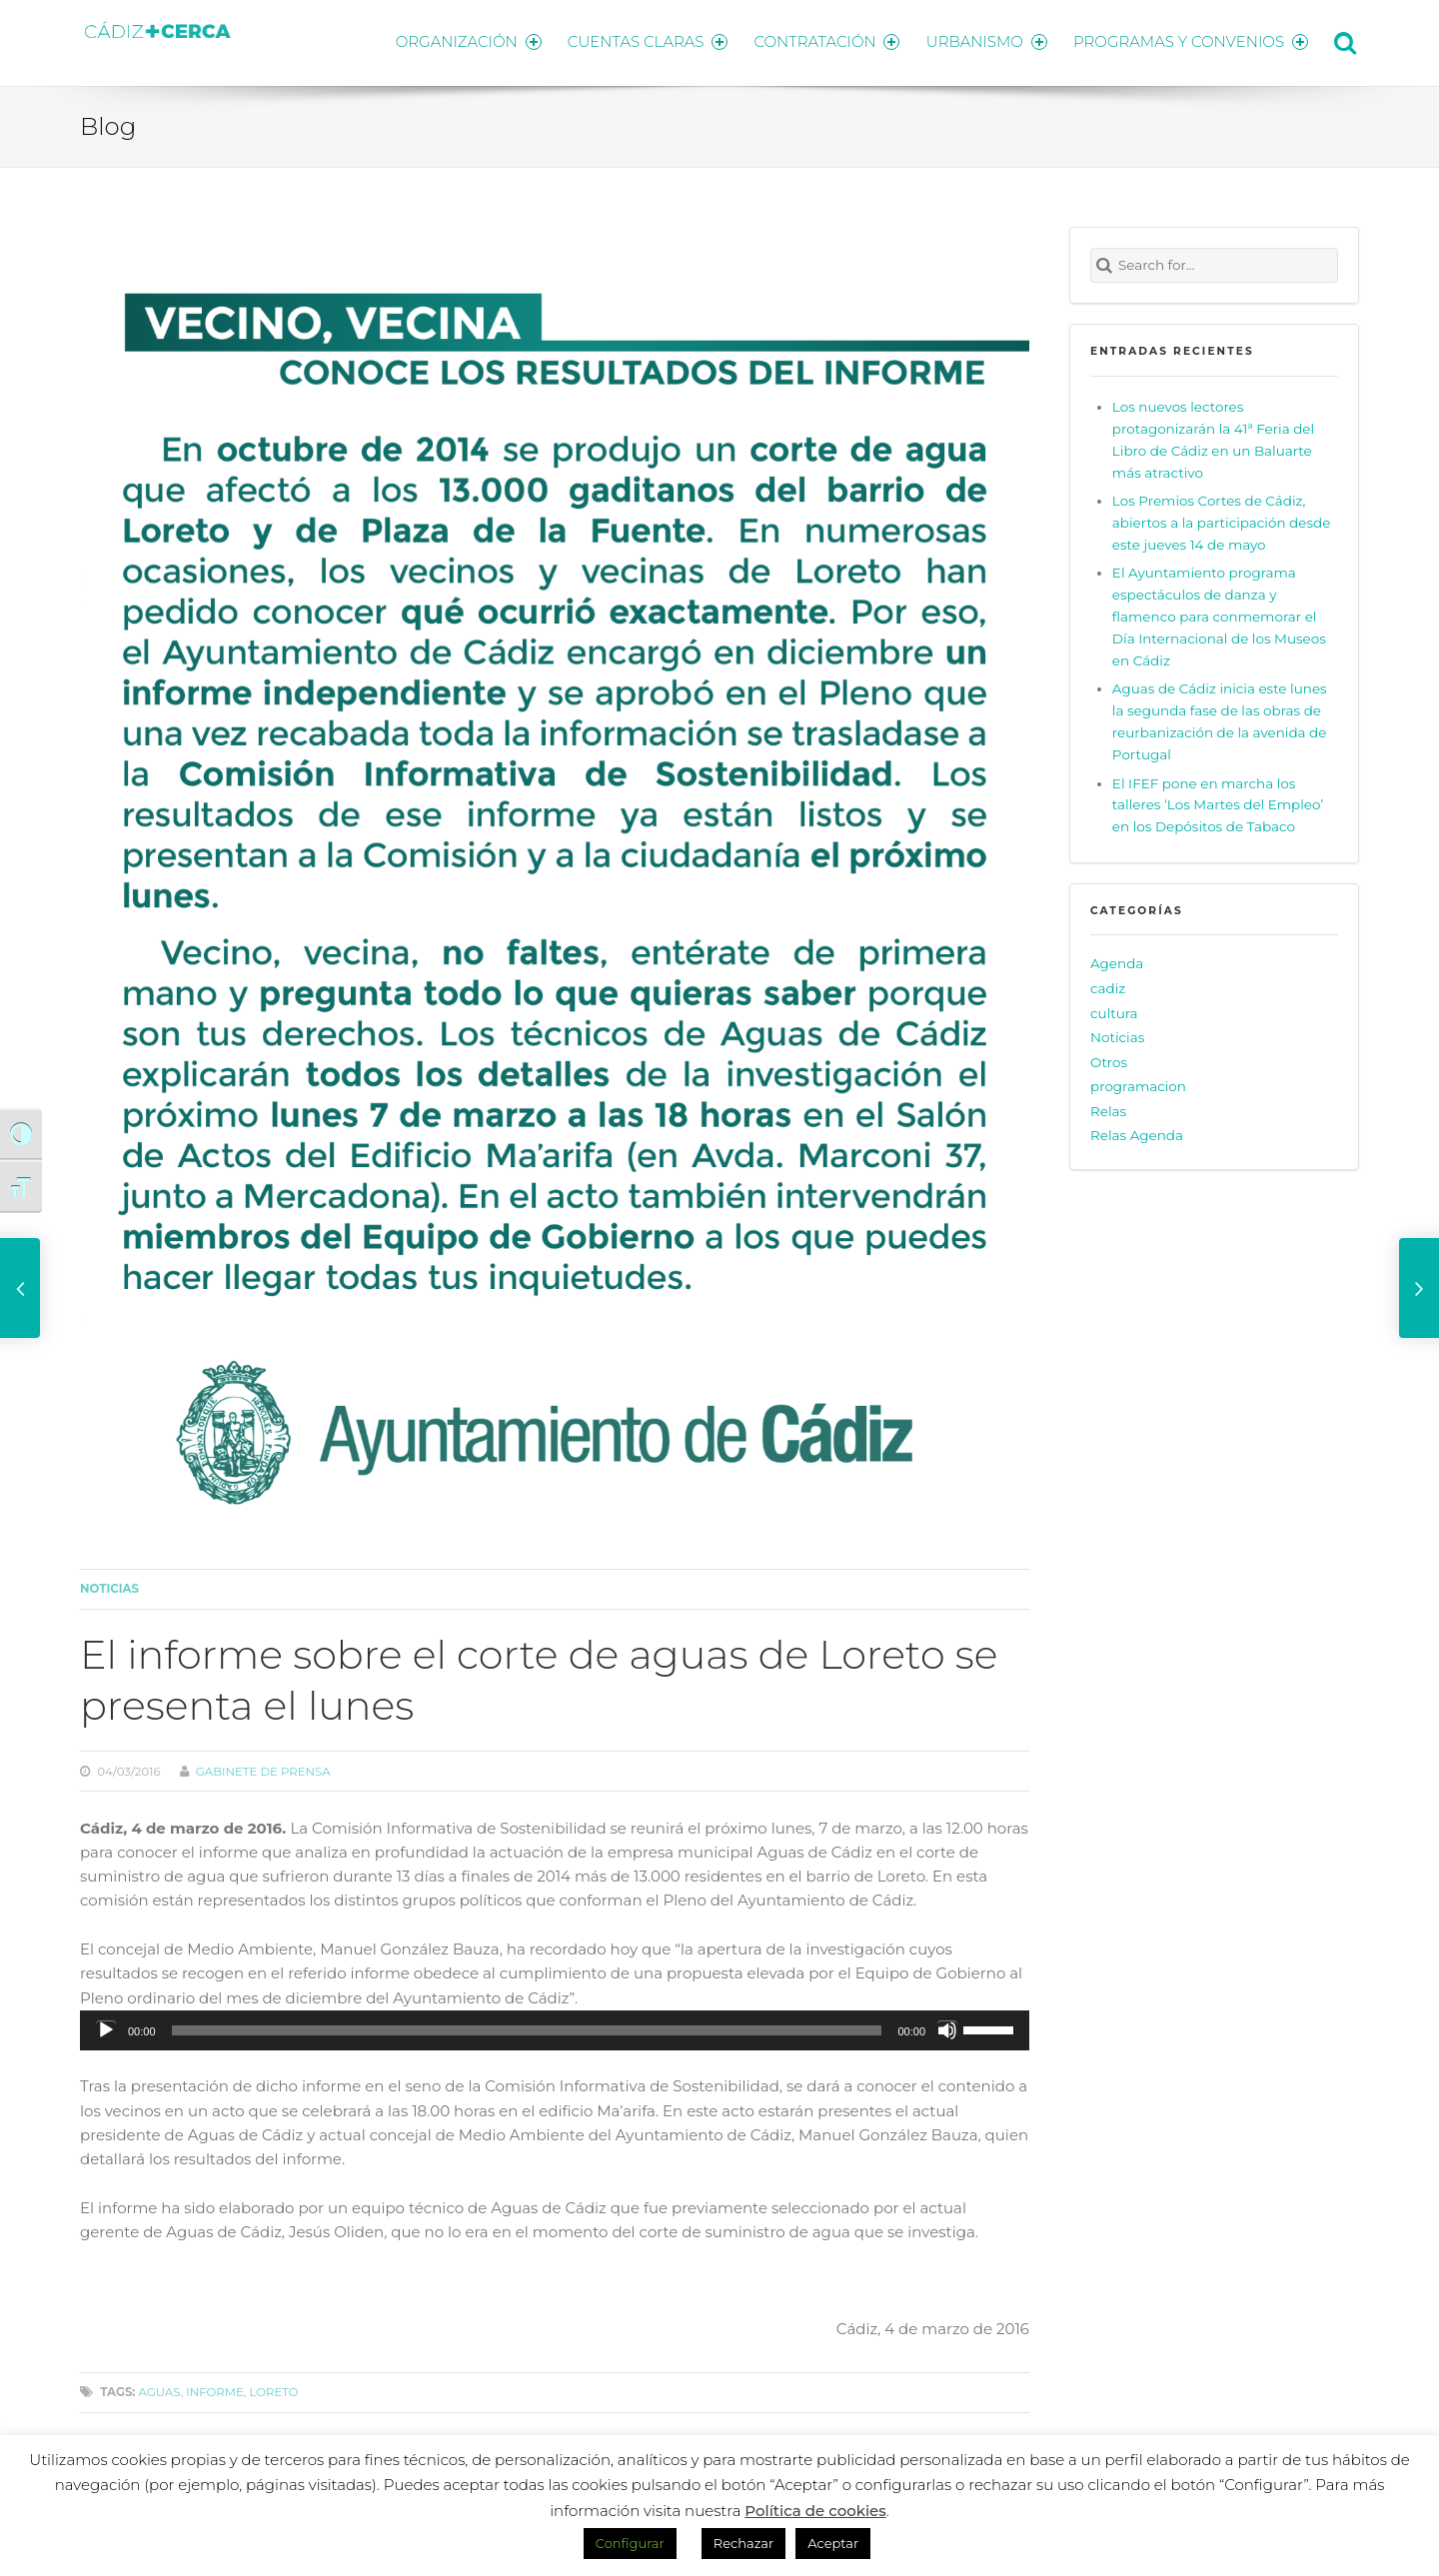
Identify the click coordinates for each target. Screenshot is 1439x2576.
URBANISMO (984, 40)
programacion (1138, 1083)
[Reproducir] (106, 2026)
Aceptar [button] (832, 2543)
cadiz (1107, 984)
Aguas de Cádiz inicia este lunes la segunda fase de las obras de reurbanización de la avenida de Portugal (1219, 718)
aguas (159, 2389)
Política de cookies (815, 2510)
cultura (1114, 1009)
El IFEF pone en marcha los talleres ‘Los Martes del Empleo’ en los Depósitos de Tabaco (1217, 801)
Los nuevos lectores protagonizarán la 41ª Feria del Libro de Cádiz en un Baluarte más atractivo (1213, 436)
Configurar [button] (630, 2543)
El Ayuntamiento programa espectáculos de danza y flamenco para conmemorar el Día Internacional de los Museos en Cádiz (1219, 613)
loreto (273, 2389)
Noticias (109, 1586)
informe (215, 2389)
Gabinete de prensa (263, 1768)
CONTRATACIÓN (821, 40)
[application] (554, 2026)
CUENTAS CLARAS (640, 40)
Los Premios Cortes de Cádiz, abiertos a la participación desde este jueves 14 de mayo (1221, 520)
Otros (1108, 1058)
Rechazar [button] (743, 2543)
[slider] (527, 2026)
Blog (108, 123)
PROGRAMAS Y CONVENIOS (1191, 40)
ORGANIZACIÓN (458, 40)
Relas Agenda (1136, 1132)
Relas (1108, 1107)
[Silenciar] (947, 2026)
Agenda (1116, 960)
